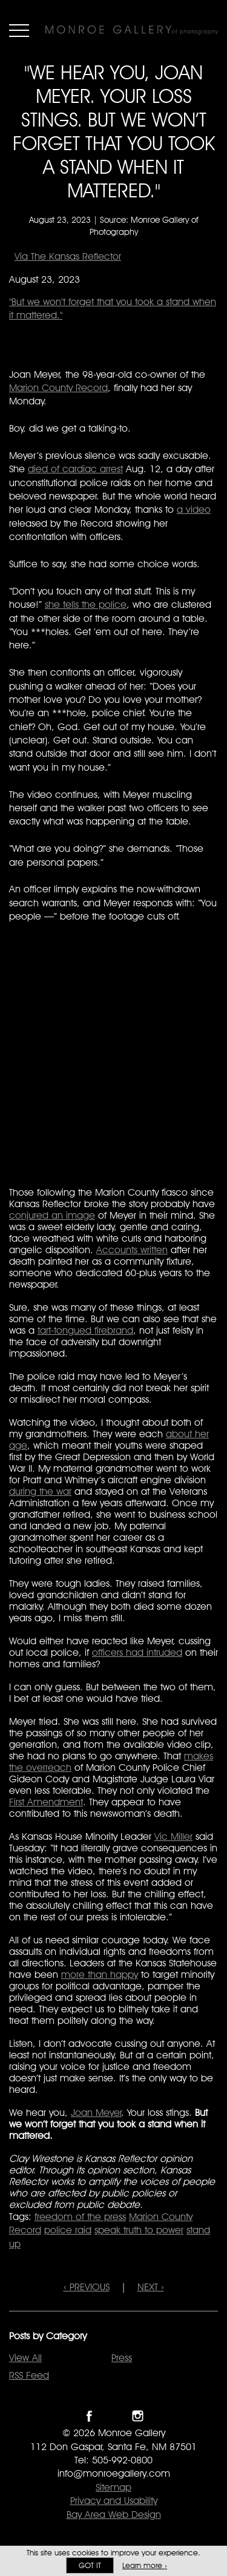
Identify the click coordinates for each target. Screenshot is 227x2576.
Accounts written (132, 1250)
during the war (40, 1491)
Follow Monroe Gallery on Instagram (137, 2415)
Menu (19, 30)
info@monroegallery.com (114, 2473)
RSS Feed (29, 2375)
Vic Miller (173, 1836)
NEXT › (150, 2287)
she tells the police (86, 604)
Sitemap (113, 2487)
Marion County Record (58, 388)
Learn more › (144, 2565)
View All (25, 2358)
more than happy (99, 1974)
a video (194, 509)
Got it (90, 2565)
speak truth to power (138, 2230)
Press (121, 2358)
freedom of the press (80, 2216)
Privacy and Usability (113, 2500)
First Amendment (46, 1802)
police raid (67, 2230)
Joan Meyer (96, 2112)
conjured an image (52, 1215)
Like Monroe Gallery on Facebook (89, 2415)
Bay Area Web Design (114, 2514)
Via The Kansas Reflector (68, 256)
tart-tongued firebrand (85, 1330)
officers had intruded (137, 1652)
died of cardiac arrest (75, 469)
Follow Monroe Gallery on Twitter (113, 2415)
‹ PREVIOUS (87, 2287)
